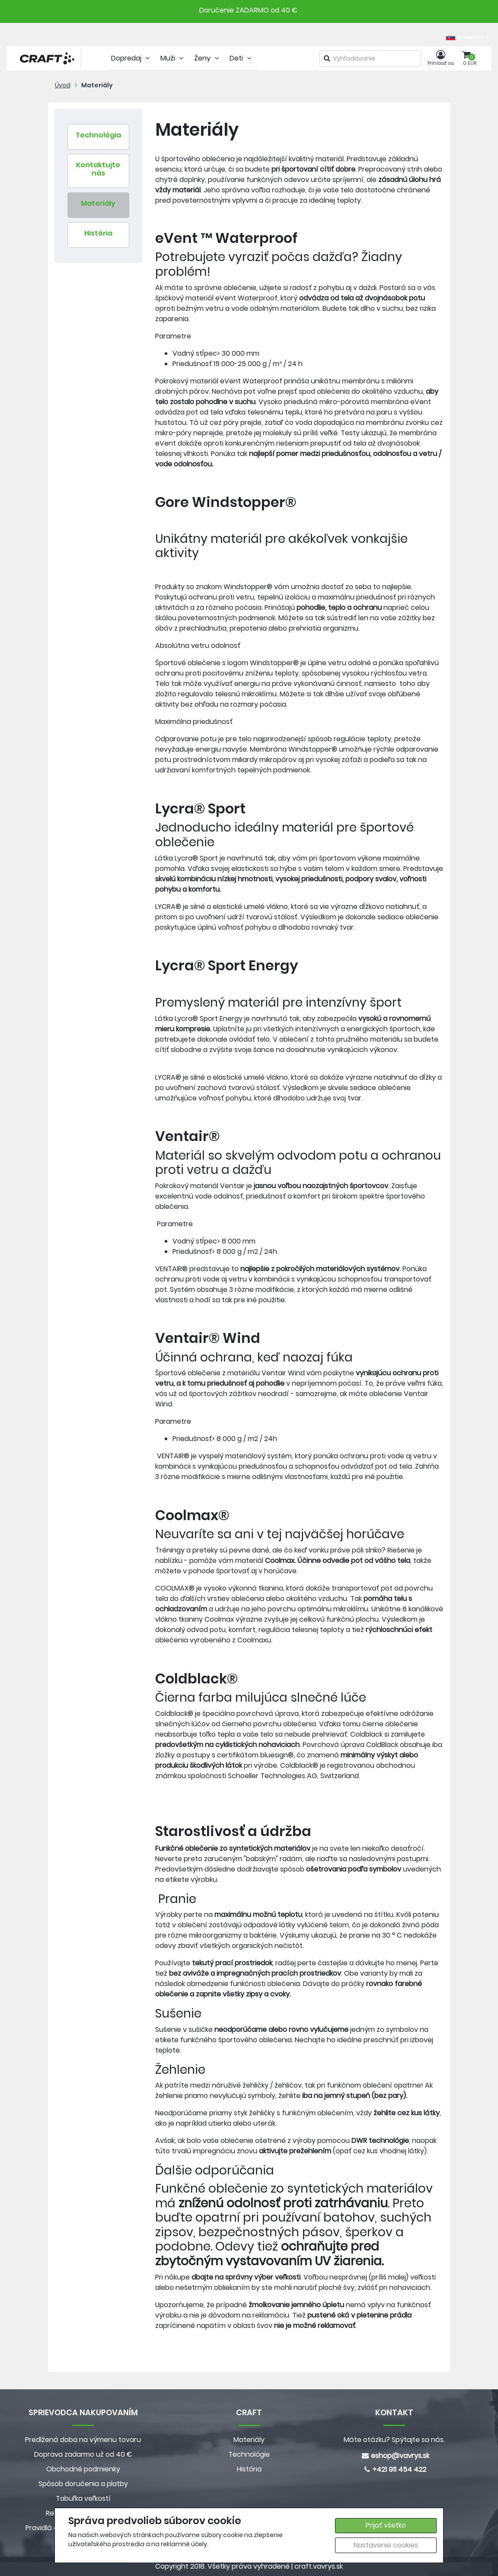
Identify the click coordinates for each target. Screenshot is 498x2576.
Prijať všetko (386, 2525)
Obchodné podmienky (83, 2469)
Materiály (97, 85)
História (249, 2469)
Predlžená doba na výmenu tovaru (83, 2440)
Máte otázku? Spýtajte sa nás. (394, 2440)
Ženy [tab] (207, 58)
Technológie (249, 2454)
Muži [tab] (172, 58)
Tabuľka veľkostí (83, 2498)
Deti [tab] (241, 58)
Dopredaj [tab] (131, 58)
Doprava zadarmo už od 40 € (83, 2454)
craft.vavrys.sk (318, 2566)
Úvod (62, 85)
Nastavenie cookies (386, 2545)
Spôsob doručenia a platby (83, 2484)
